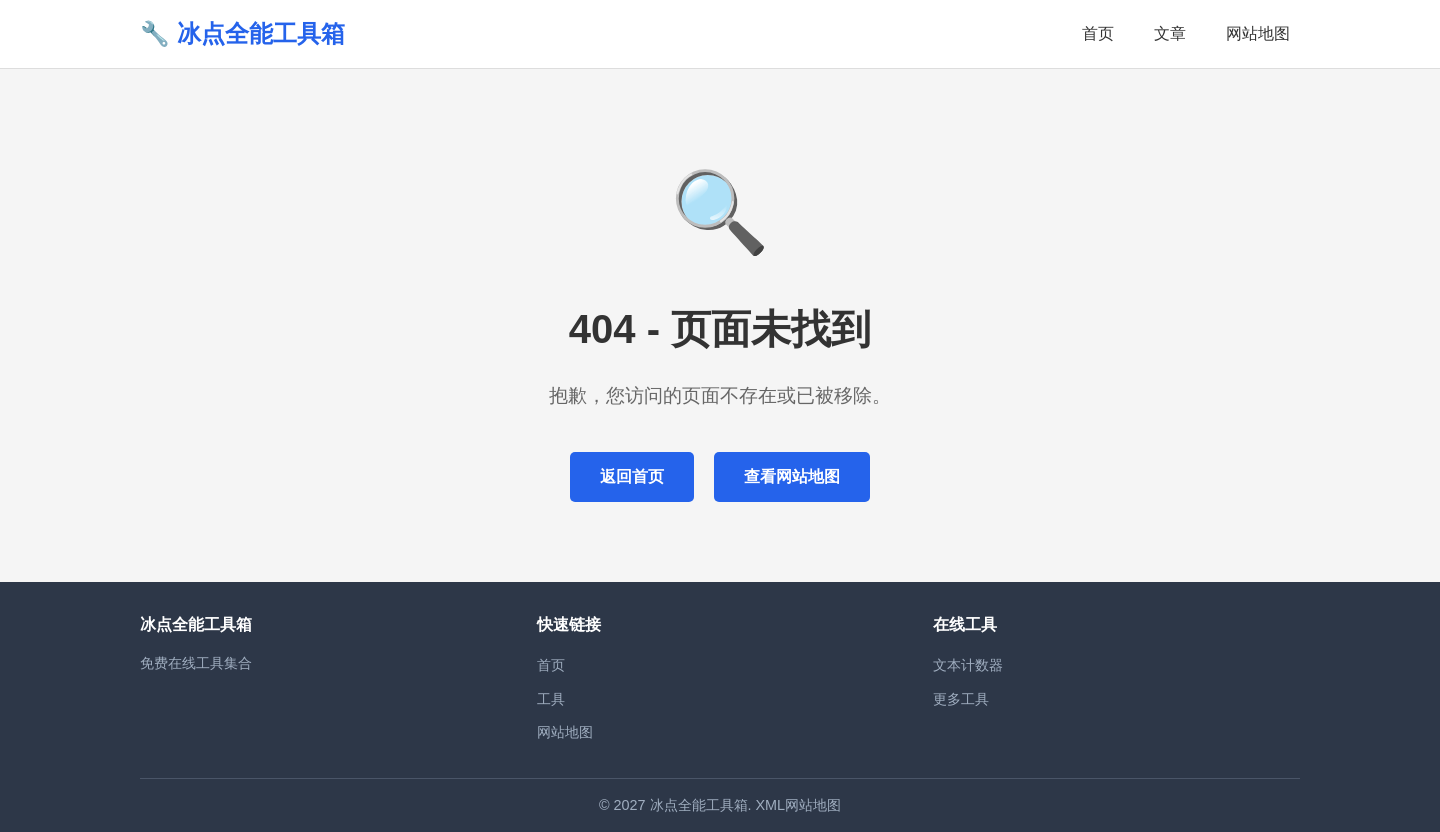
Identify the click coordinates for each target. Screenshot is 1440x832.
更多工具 (961, 699)
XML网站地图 (799, 805)
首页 (1098, 33)
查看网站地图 (792, 476)
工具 (551, 699)
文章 (1170, 33)
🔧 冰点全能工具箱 (242, 33)
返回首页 (632, 476)
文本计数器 (968, 665)
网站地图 (1258, 33)
